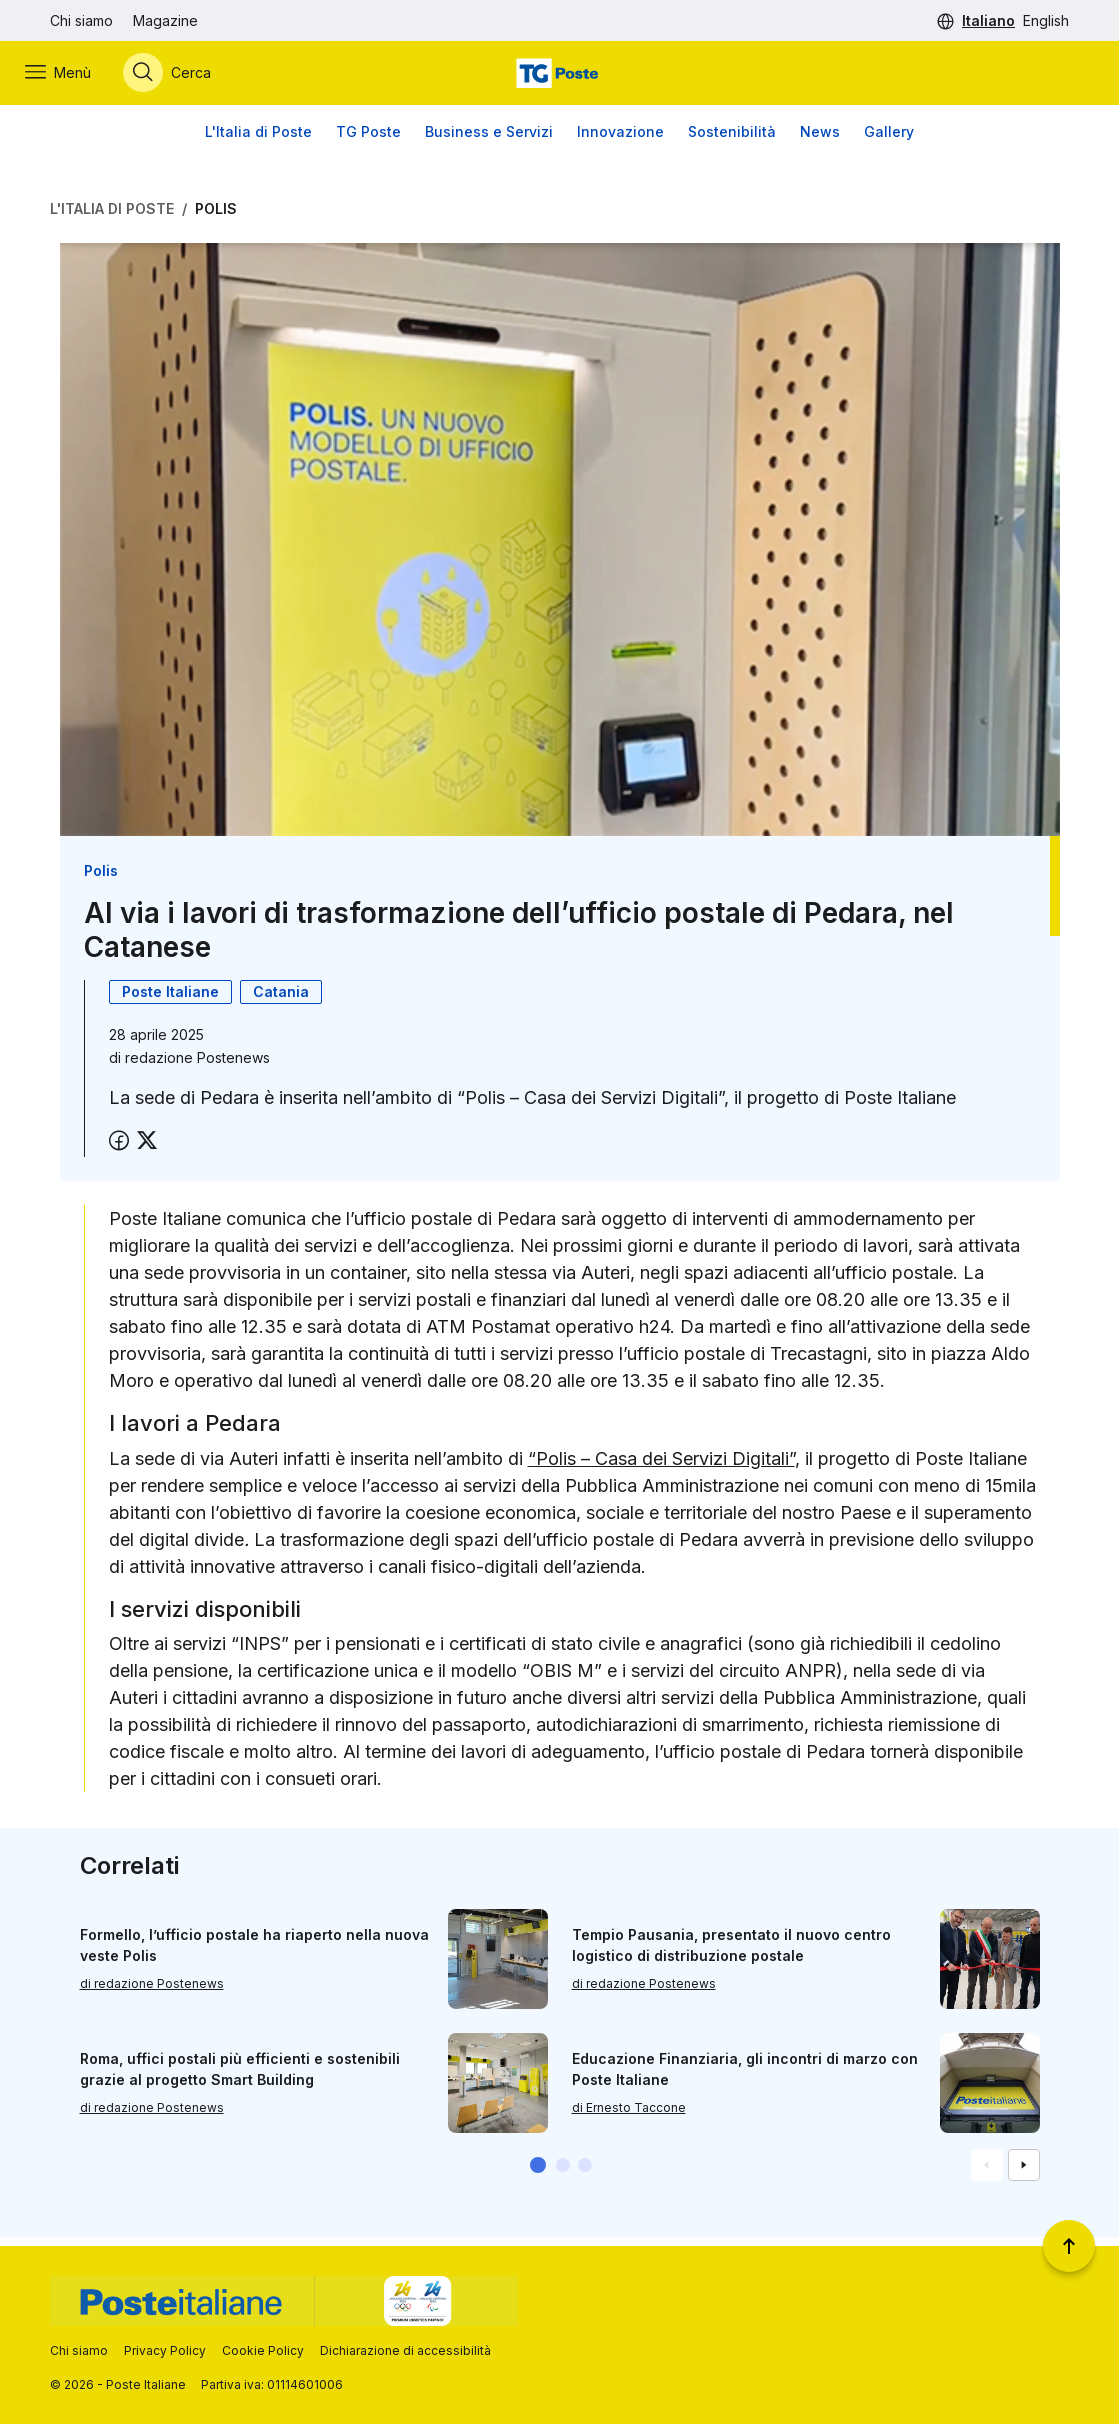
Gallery (889, 139)
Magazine (165, 20)
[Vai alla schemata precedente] (987, 2174)
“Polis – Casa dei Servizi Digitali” (661, 1466)
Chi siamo (81, 20)
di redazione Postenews (152, 1992)
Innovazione (620, 139)
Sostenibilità (732, 139)
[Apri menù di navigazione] (83, 77)
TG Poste (368, 139)
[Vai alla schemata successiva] (1024, 2174)
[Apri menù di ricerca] (192, 77)
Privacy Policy (165, 2350)
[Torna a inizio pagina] (1069, 2246)
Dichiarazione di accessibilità (405, 2350)
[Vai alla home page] (559, 77)
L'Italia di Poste (258, 139)
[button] (538, 2174)
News (820, 139)
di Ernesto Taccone (629, 2116)
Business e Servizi (489, 139)
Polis (216, 216)
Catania (281, 1000)
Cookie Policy (263, 2350)
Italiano (988, 20)
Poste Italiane (170, 1000)
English (1046, 20)
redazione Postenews (197, 1066)
